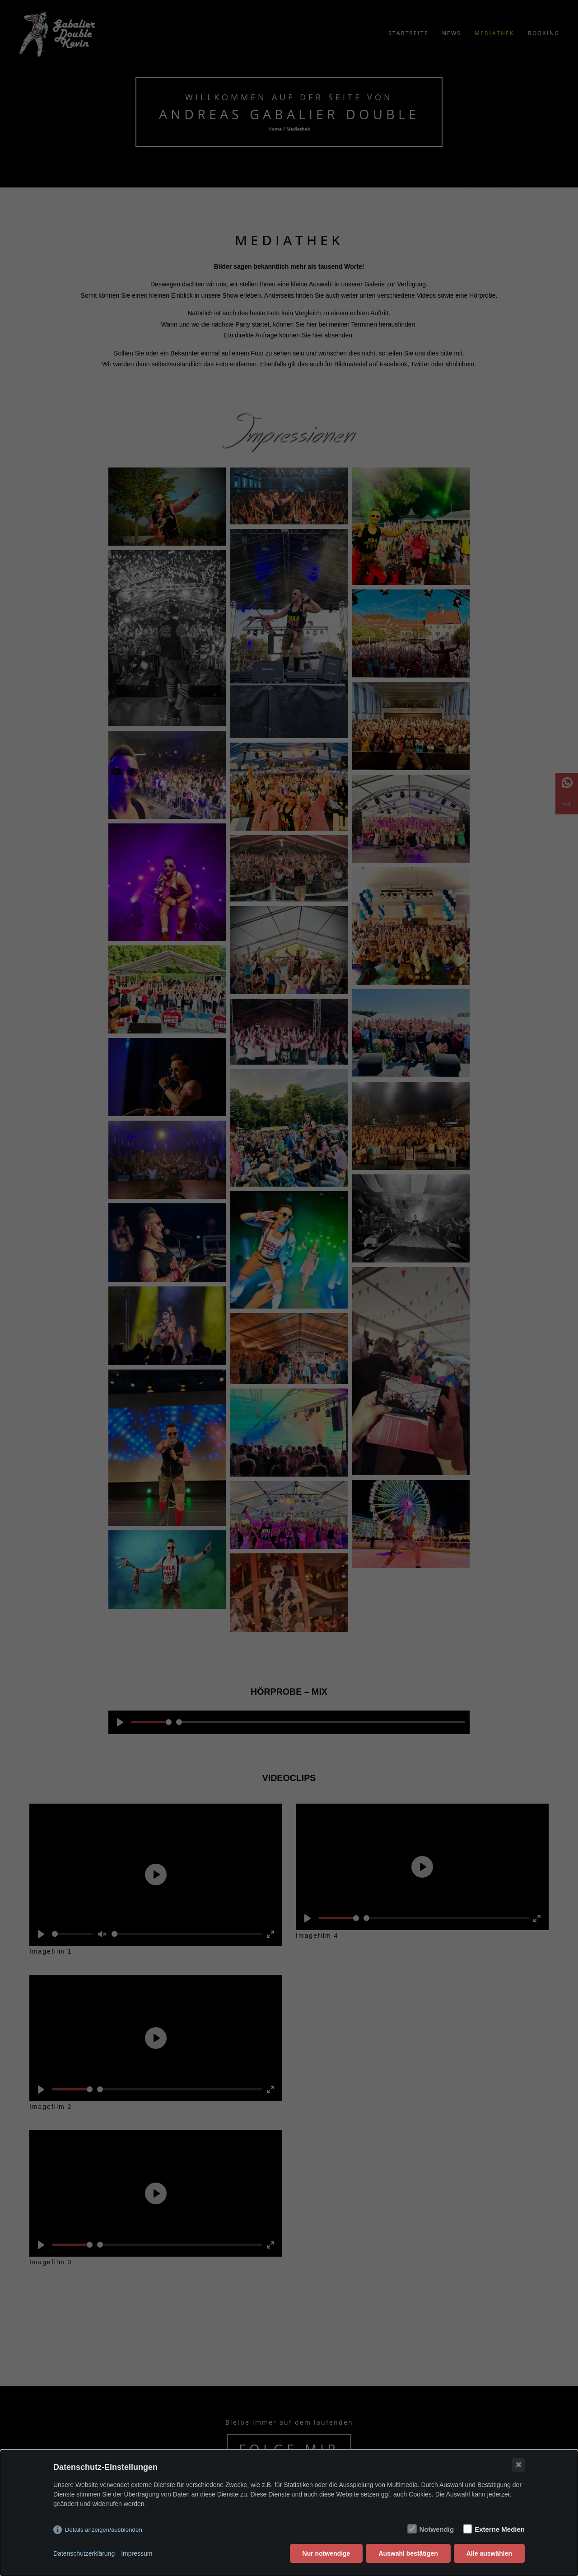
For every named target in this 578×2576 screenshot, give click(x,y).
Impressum (136, 2553)
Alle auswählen (489, 2553)
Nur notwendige (326, 2553)
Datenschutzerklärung (84, 2553)
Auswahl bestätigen (408, 2553)
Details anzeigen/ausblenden (103, 2529)
